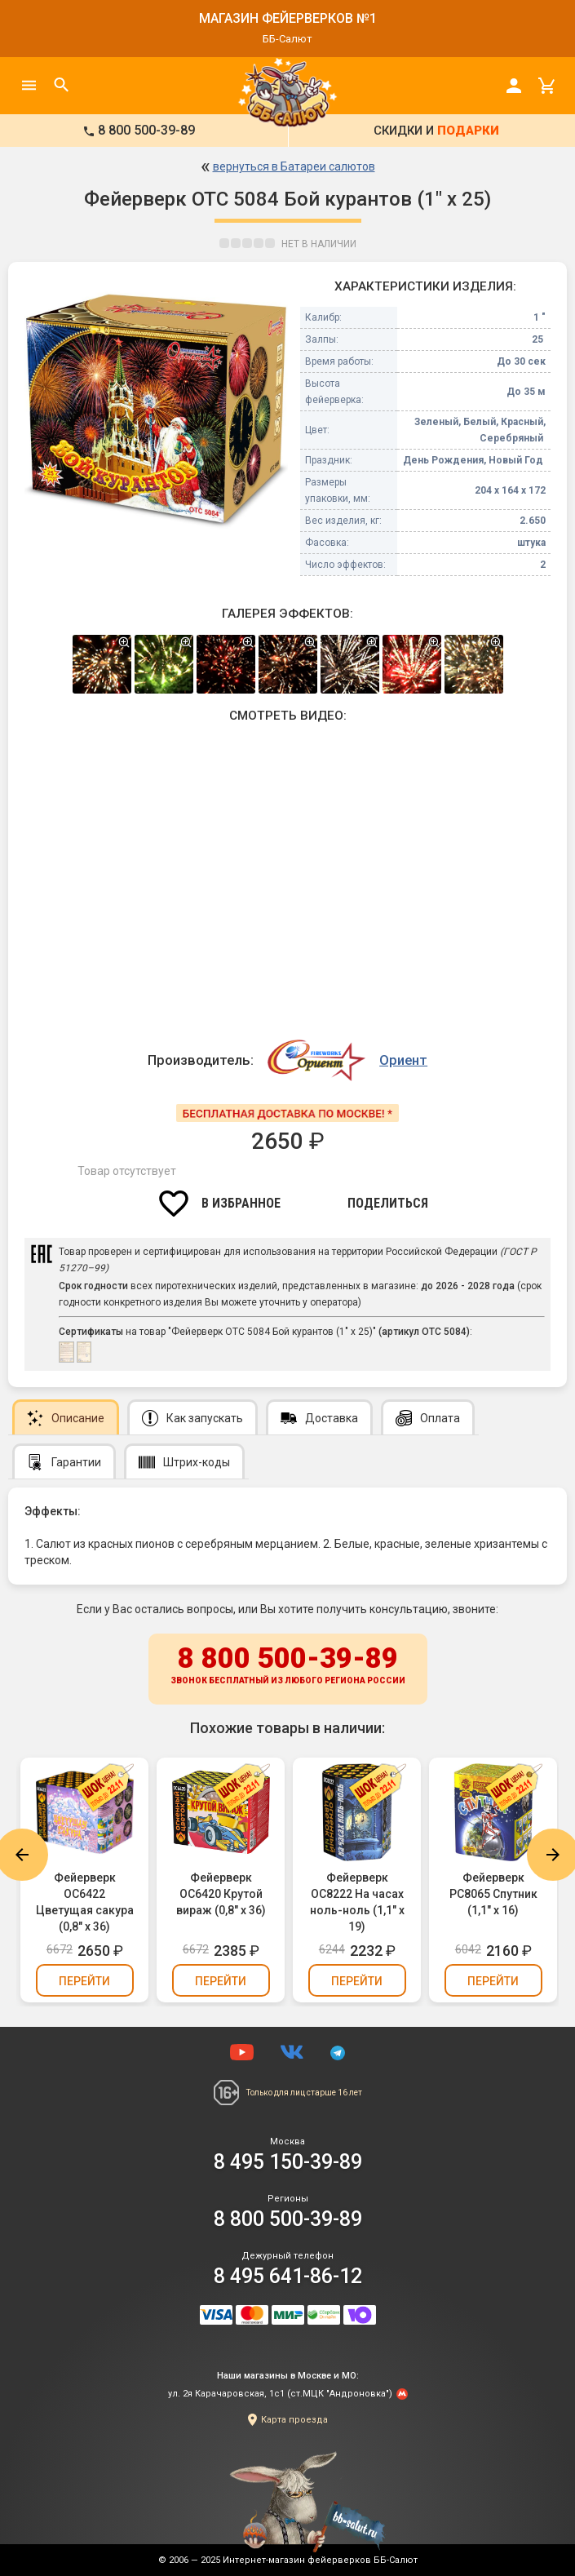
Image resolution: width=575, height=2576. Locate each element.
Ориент (403, 1060)
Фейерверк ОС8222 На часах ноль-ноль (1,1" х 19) (357, 1902)
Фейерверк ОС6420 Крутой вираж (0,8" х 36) (221, 1894)
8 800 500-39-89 (287, 1666)
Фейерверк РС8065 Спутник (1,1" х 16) (493, 1894)
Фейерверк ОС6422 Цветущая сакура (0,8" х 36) (85, 1902)
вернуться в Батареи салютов (294, 166)
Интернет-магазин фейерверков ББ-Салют (320, 2560)
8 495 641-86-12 (288, 2276)
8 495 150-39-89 (288, 2162)
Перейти (84, 1981)
